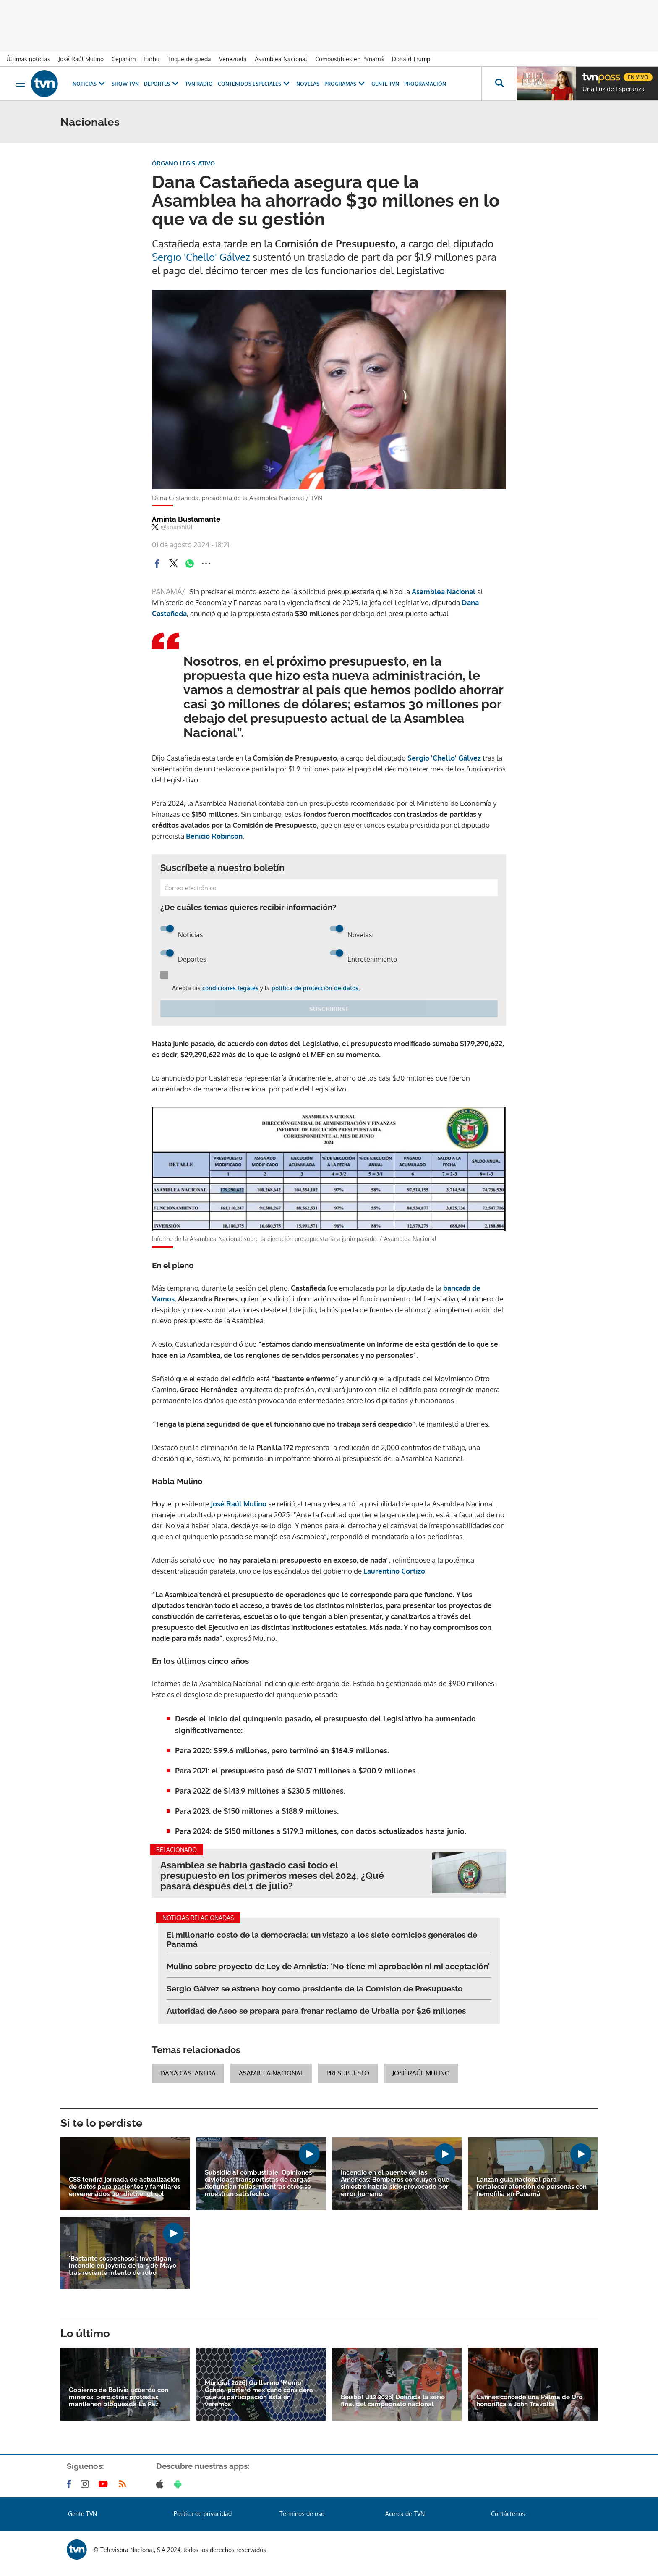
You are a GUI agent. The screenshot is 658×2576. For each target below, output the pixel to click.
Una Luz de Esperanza (613, 89)
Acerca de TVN (405, 2513)
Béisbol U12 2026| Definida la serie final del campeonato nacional (393, 2401)
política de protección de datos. (316, 988)
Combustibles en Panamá (349, 59)
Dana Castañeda (188, 2073)
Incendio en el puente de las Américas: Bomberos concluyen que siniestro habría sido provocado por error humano (395, 2183)
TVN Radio (199, 84)
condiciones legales (230, 988)
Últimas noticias (28, 59)
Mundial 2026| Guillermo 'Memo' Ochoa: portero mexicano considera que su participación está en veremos (259, 2393)
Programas (345, 84)
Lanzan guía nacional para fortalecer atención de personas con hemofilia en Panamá (531, 2187)
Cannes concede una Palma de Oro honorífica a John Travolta (529, 2401)
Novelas (307, 84)
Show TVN (125, 84)
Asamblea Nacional (281, 59)
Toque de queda (189, 59)
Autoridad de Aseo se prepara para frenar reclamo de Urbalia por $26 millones (316, 2010)
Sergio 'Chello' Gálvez (201, 256)
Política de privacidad (203, 2513)
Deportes (162, 84)
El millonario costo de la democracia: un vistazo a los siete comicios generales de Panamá (322, 1939)
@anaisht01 (172, 527)
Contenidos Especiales (254, 84)
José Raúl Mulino (81, 59)
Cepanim (124, 59)
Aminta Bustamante (186, 519)
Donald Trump (411, 59)
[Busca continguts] (499, 83)
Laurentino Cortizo (394, 1570)
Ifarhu (151, 59)
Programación (425, 84)
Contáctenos (508, 2513)
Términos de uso (301, 2513)
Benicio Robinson (214, 836)
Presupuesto (347, 2073)
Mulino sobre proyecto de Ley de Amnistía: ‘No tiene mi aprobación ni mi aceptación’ (328, 1966)
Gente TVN (385, 84)
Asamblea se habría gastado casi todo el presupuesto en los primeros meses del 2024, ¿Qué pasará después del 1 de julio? (272, 1875)
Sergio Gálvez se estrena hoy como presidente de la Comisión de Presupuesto (315, 1988)
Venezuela (233, 59)
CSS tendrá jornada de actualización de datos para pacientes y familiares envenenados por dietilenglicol (124, 2187)
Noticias (90, 84)
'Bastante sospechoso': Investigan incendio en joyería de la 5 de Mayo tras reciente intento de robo (122, 2266)
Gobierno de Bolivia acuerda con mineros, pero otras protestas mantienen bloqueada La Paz (118, 2397)
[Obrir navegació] (20, 84)
